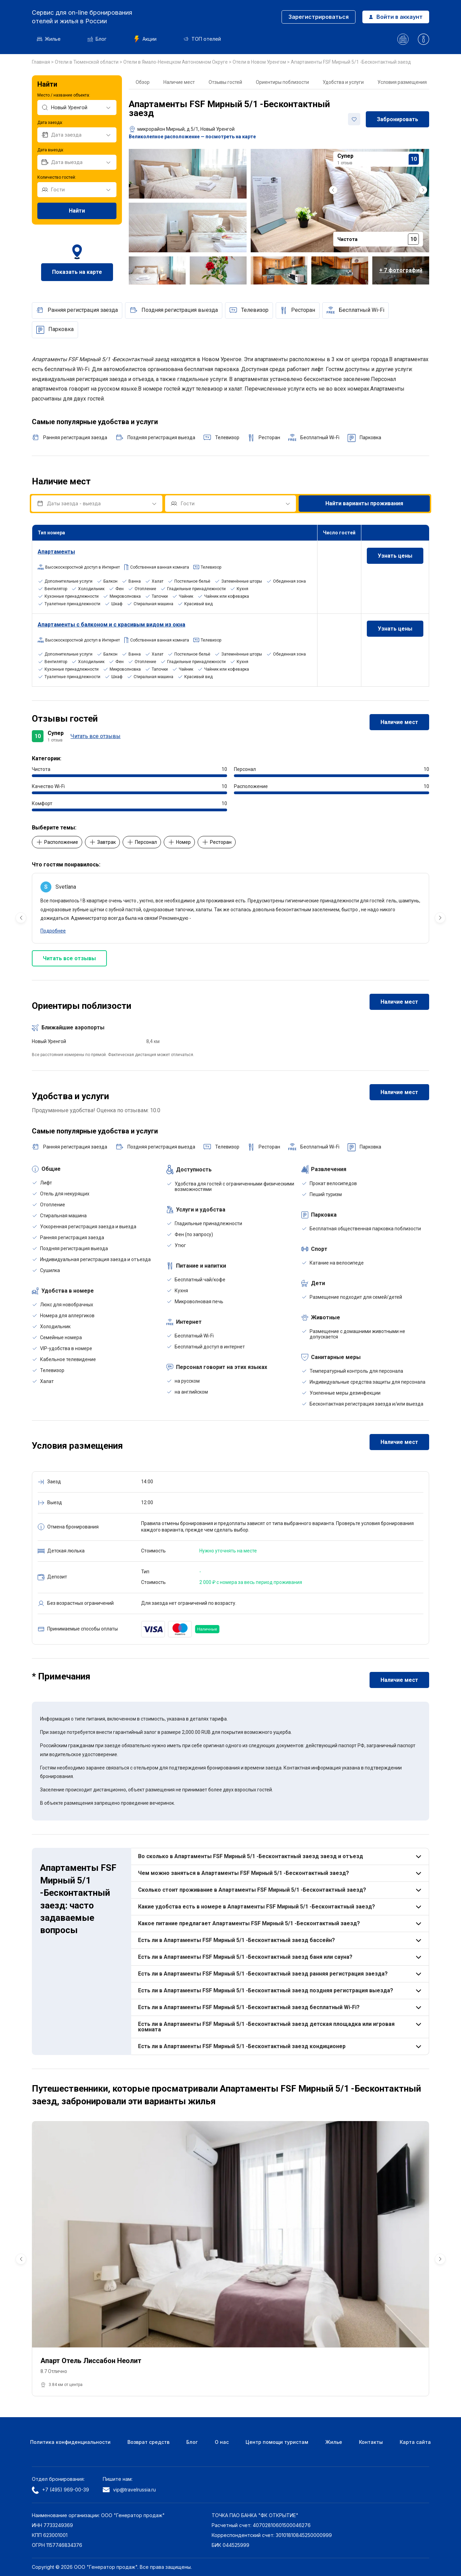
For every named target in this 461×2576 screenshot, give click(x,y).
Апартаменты (56, 551)
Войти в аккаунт (396, 16)
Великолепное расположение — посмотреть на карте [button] (192, 136)
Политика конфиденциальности (70, 2442)
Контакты (371, 2442)
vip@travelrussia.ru (129, 2489)
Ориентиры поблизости (282, 82)
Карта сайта (415, 2442)
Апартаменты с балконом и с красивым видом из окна (111, 624)
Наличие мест (179, 82)
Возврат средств (148, 2442)
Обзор (143, 82)
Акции (145, 39)
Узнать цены (395, 556)
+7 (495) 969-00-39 (60, 2490)
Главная (41, 62)
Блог (97, 39)
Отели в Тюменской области (87, 62)
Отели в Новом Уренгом (260, 62)
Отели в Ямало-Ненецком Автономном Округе (176, 62)
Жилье (49, 39)
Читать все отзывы (96, 736)
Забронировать (397, 119)
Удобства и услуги (343, 82)
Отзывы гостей (225, 82)
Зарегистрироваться (318, 16)
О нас (222, 2442)
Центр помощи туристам (277, 2442)
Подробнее (53, 931)
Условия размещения (402, 82)
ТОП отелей (202, 39)
